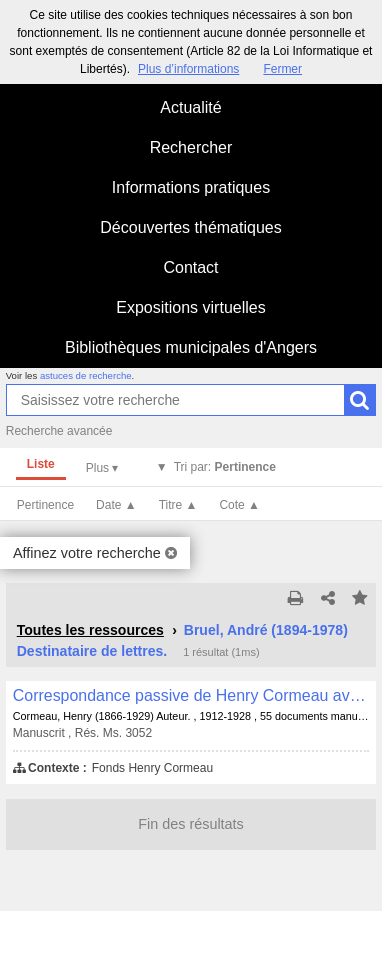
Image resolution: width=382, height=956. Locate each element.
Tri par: (225, 467)
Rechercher (191, 147)
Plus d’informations (188, 69)
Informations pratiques (191, 187)
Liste (41, 464)
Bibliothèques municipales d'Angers (191, 347)
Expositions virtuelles (190, 307)
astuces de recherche (86, 375)
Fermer (282, 69)
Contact (190, 267)
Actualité (190, 107)
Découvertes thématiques (190, 227)
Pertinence (45, 505)
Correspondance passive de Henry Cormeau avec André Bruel (191, 695)
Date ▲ (116, 505)
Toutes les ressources (90, 630)
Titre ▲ (178, 505)
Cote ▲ (239, 505)
